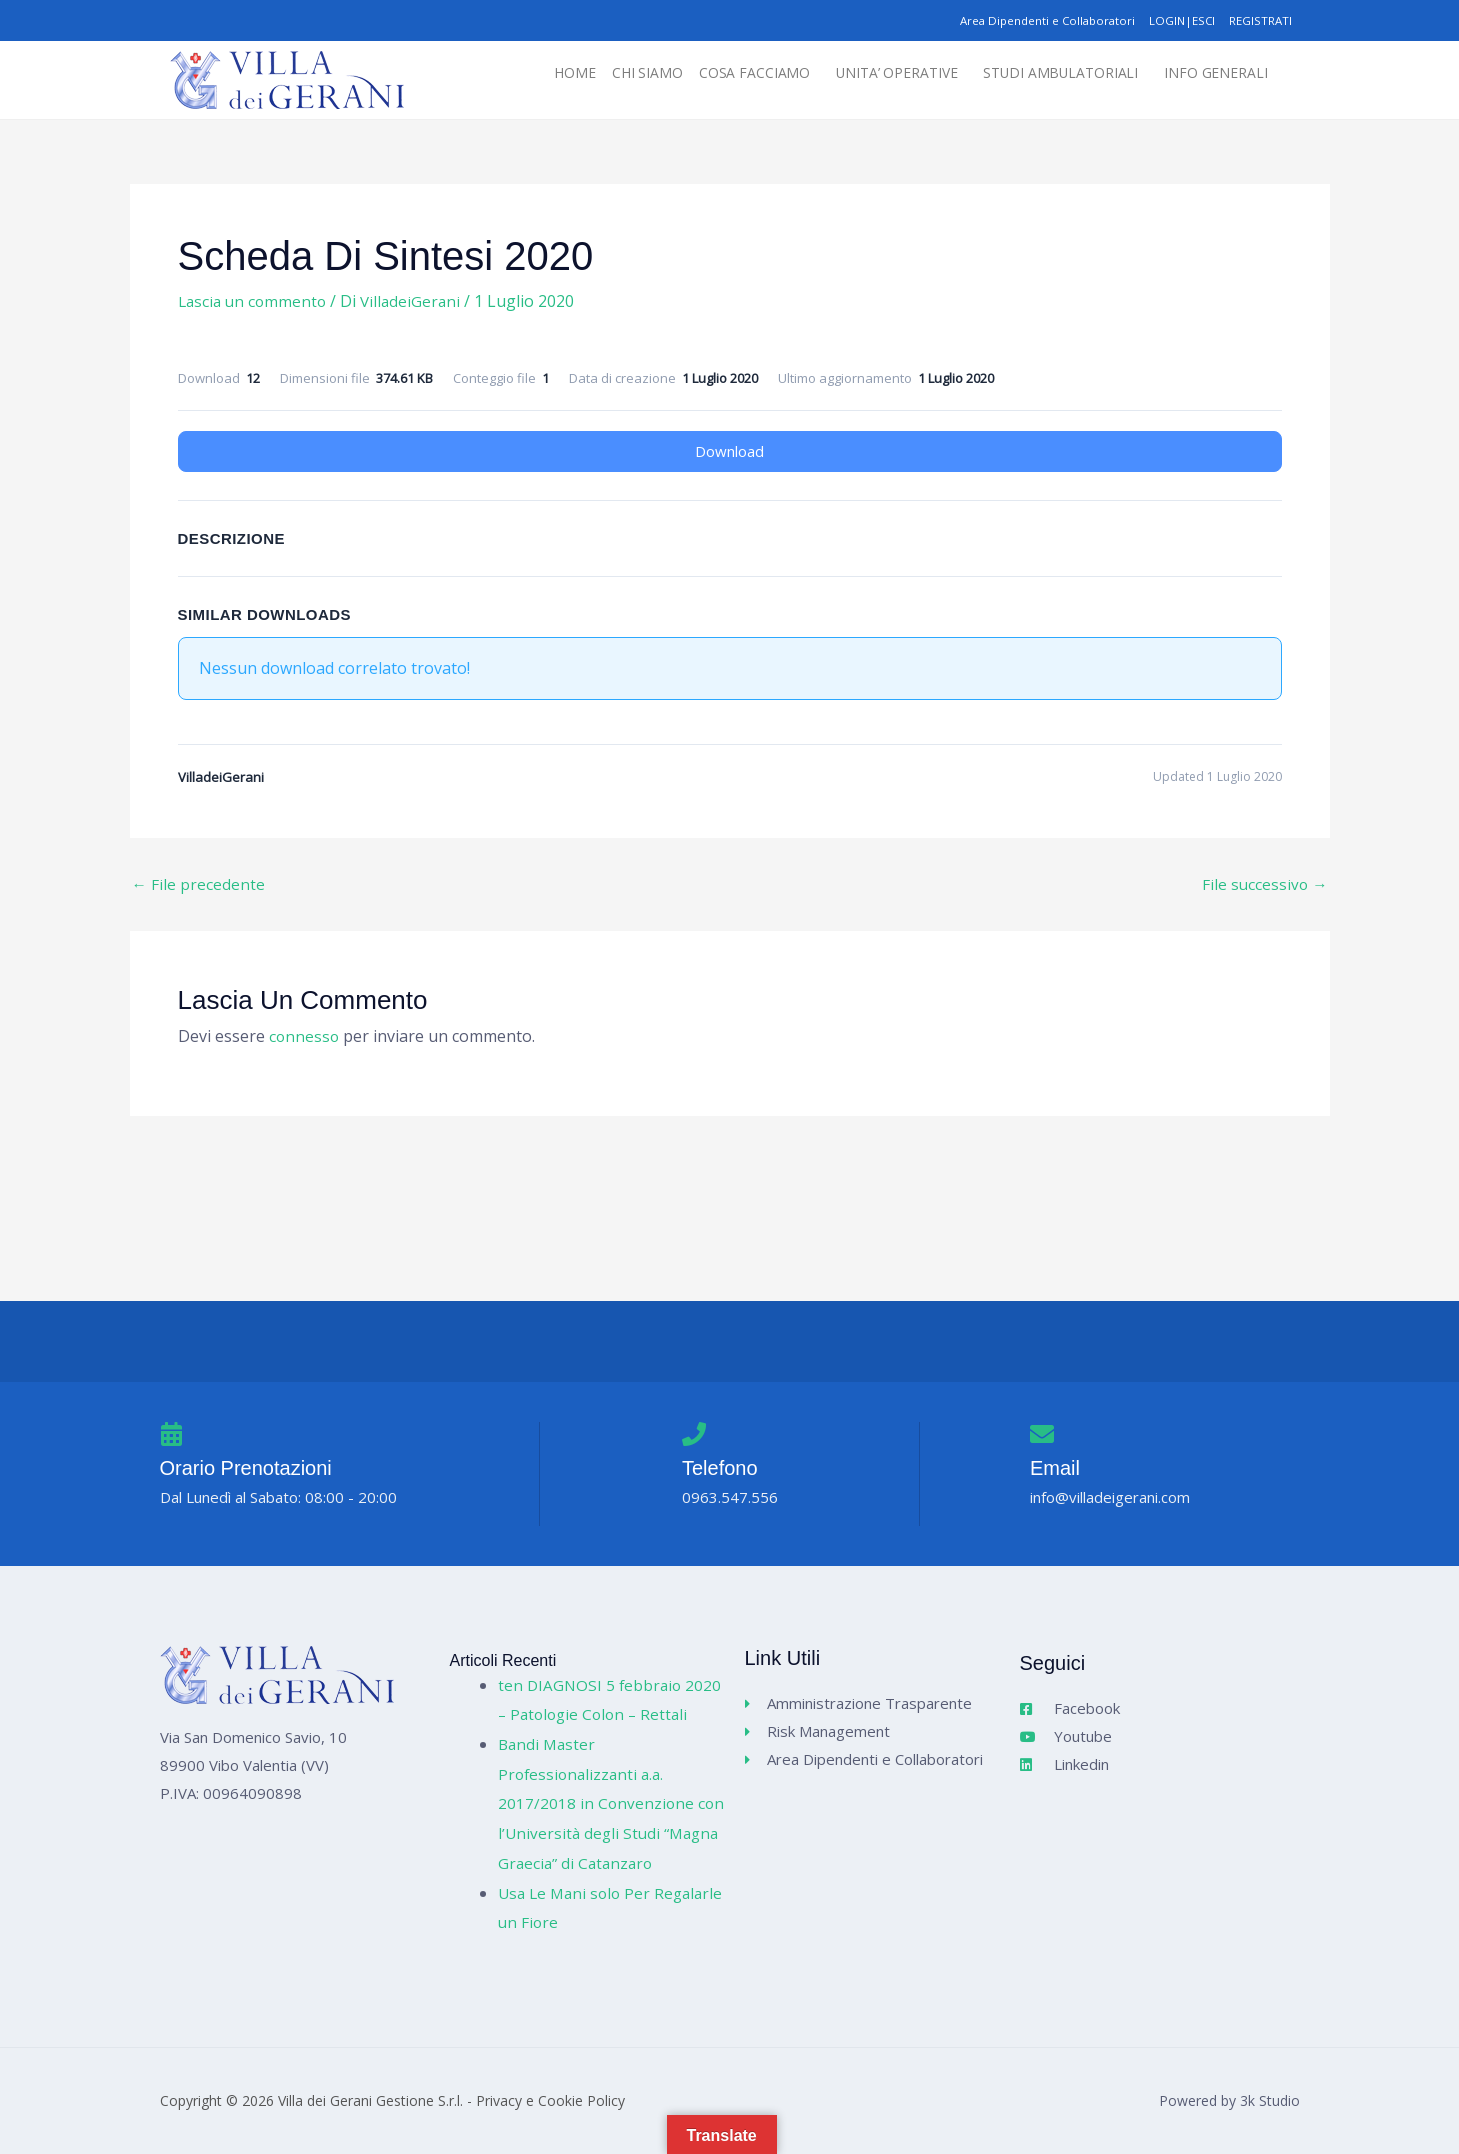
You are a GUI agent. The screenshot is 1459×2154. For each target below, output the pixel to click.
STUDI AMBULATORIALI (1046, 74)
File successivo (1264, 884)
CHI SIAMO (603, 74)
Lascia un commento (255, 302)
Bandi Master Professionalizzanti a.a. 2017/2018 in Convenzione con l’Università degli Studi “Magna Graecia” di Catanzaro (610, 1803)
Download (729, 451)
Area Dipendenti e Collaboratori (1027, 20)
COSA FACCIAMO (716, 74)
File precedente (199, 884)
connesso (305, 1037)
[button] (721, 74)
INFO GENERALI (1212, 74)
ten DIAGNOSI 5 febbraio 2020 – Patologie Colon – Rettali (592, 1684)
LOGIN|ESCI (1172, 20)
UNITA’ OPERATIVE (868, 74)
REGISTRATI (1257, 20)
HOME (526, 74)
